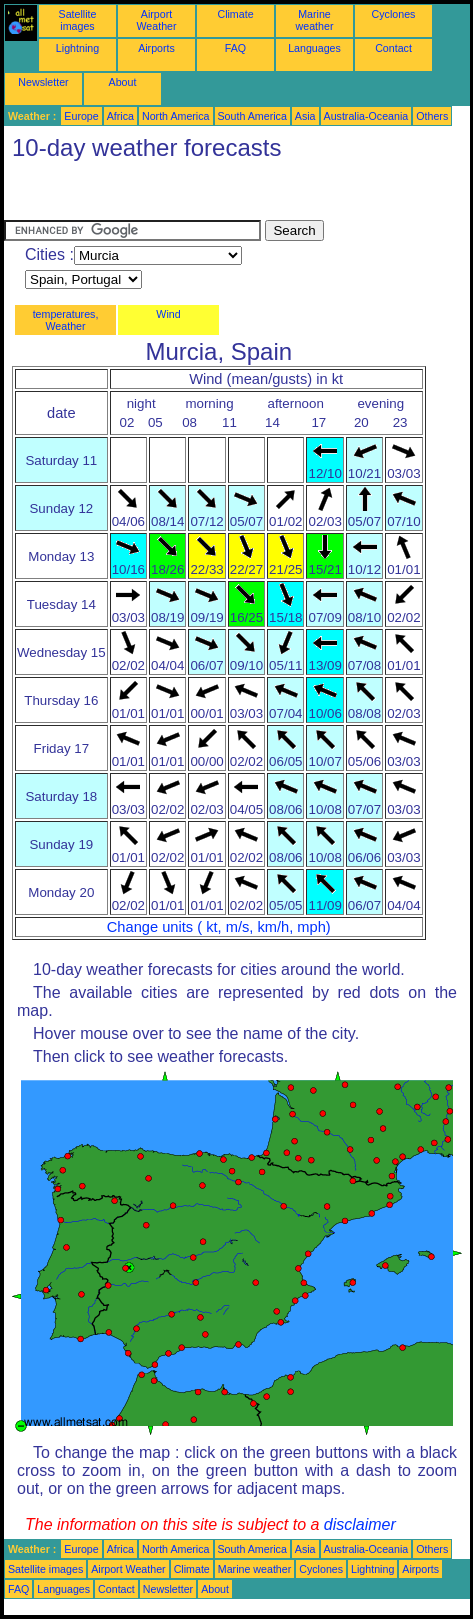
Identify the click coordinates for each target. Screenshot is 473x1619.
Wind (168, 314)
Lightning (77, 48)
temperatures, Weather (66, 320)
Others (432, 116)
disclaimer (360, 1524)
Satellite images (78, 20)
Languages (314, 48)
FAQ (235, 48)
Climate (235, 14)
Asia (305, 116)
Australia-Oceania (366, 116)
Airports (156, 48)
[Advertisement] (164, 195)
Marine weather (315, 20)
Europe (81, 116)
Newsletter (43, 82)
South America (252, 116)
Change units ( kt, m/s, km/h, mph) (219, 927)
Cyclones (394, 14)
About (123, 82)
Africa (120, 116)
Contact (393, 48)
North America (176, 116)
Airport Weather (156, 20)
